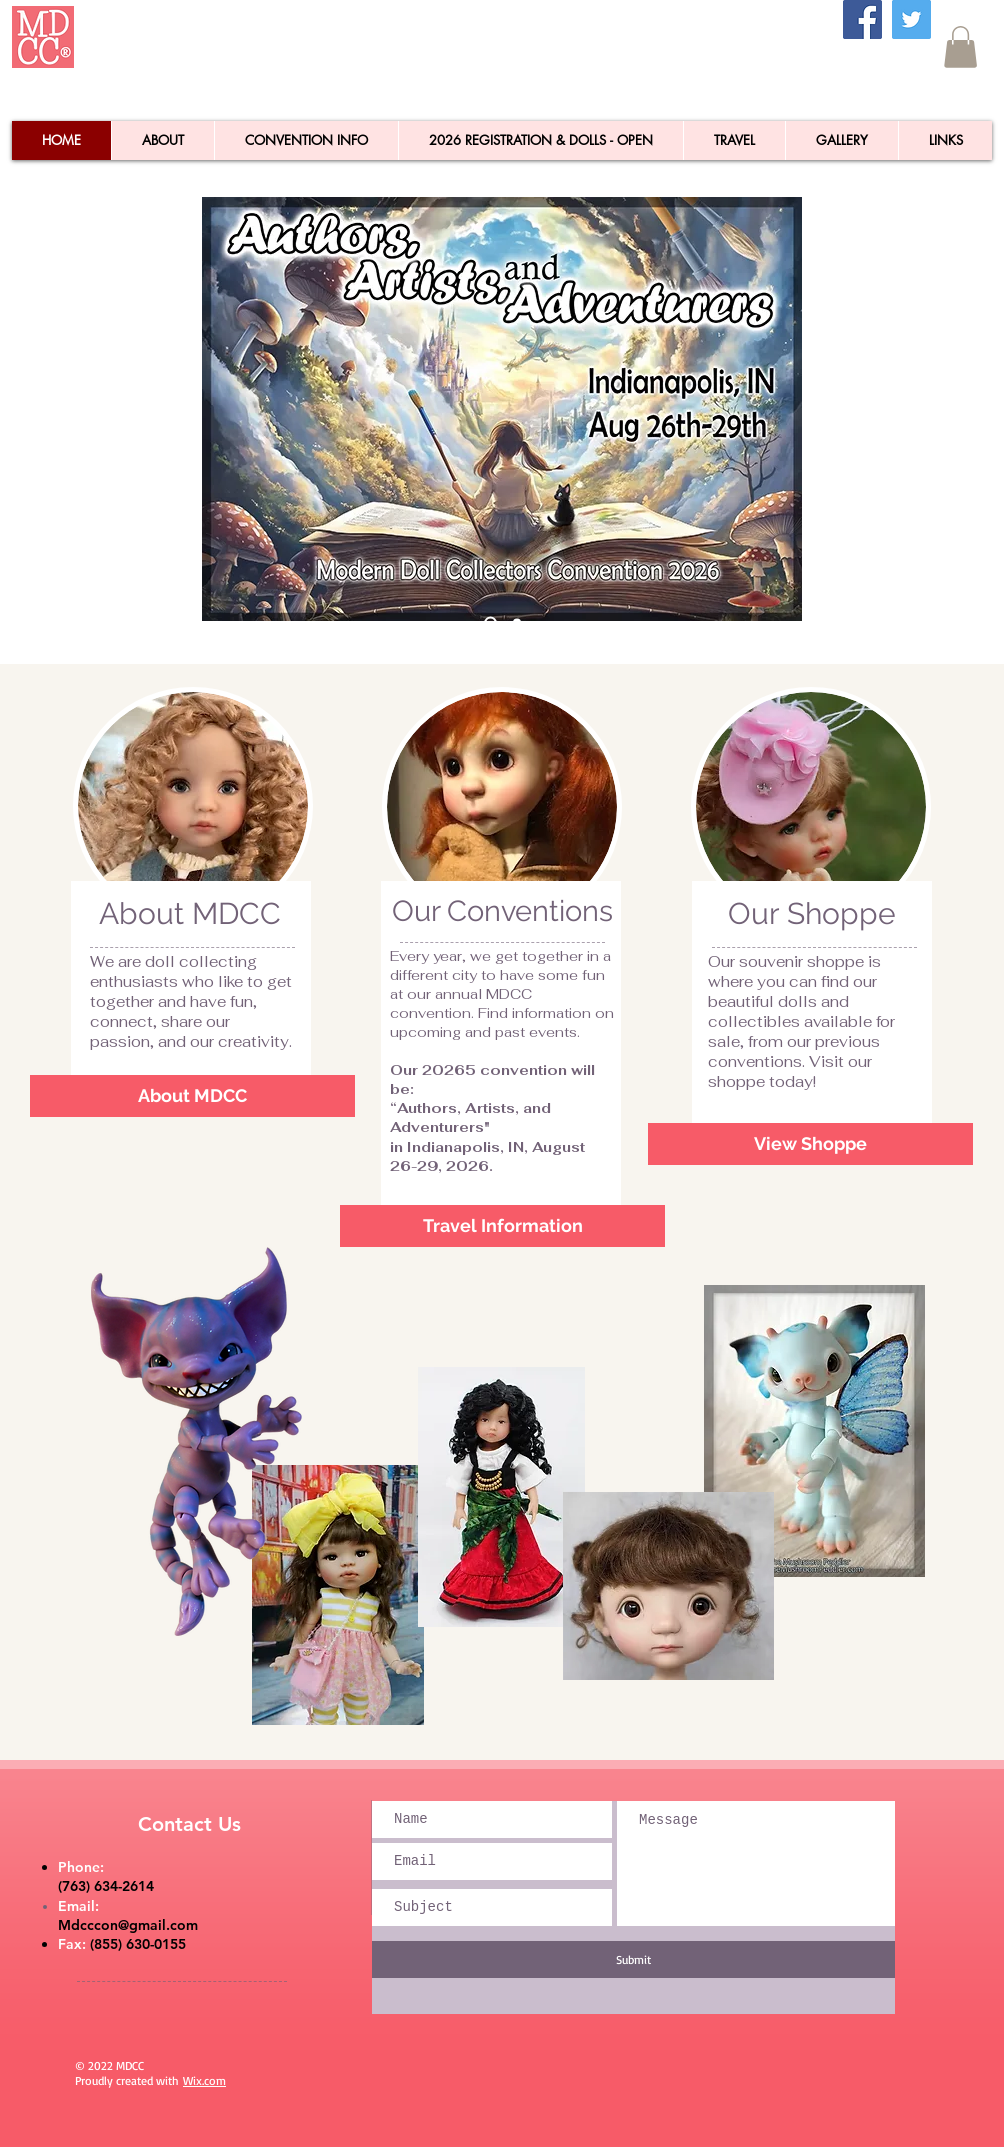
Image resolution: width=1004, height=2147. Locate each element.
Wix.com (204, 2080)
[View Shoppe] (810, 1144)
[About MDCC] (192, 1096)
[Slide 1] (517, 623)
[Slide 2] (490, 622)
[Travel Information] (502, 1226)
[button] (960, 47)
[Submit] (633, 1959)
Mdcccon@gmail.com (128, 1925)
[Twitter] (911, 19)
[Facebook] (862, 19)
